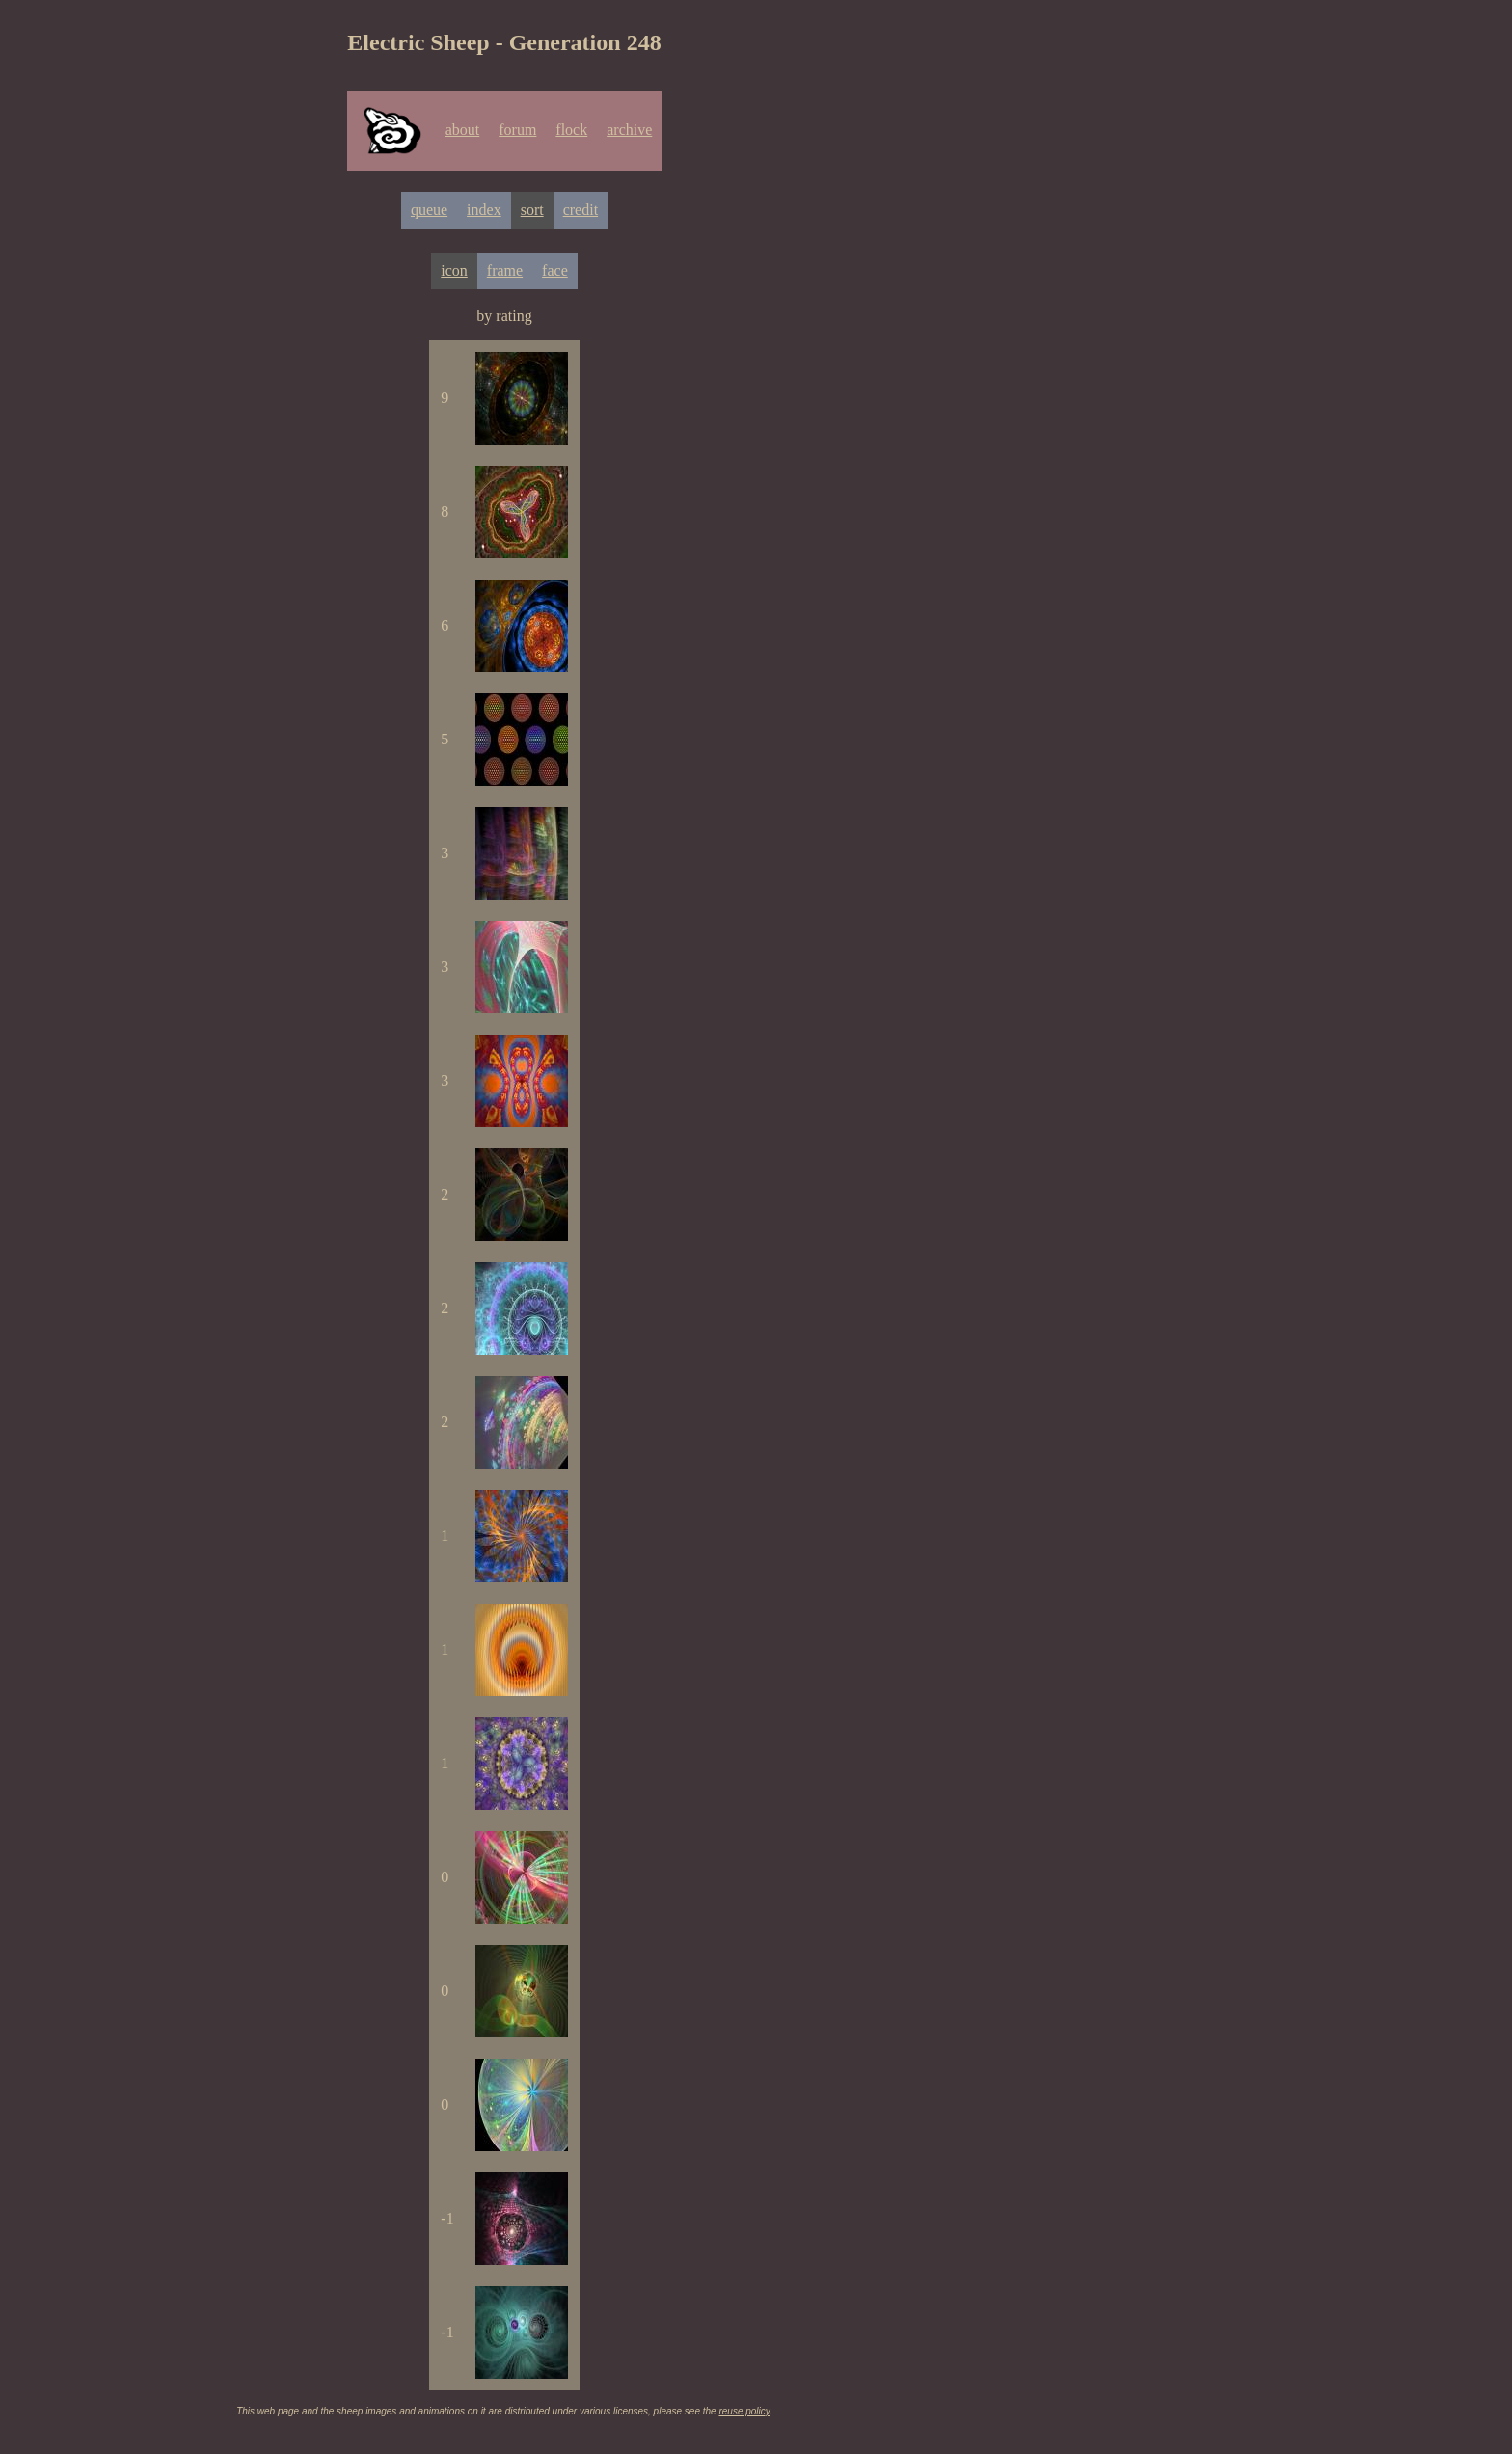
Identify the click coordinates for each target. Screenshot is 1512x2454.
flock (571, 129)
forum (517, 129)
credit (580, 210)
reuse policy (744, 2411)
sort (532, 210)
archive (629, 129)
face (555, 270)
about (463, 129)
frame (505, 270)
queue (429, 210)
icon (454, 270)
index (484, 210)
